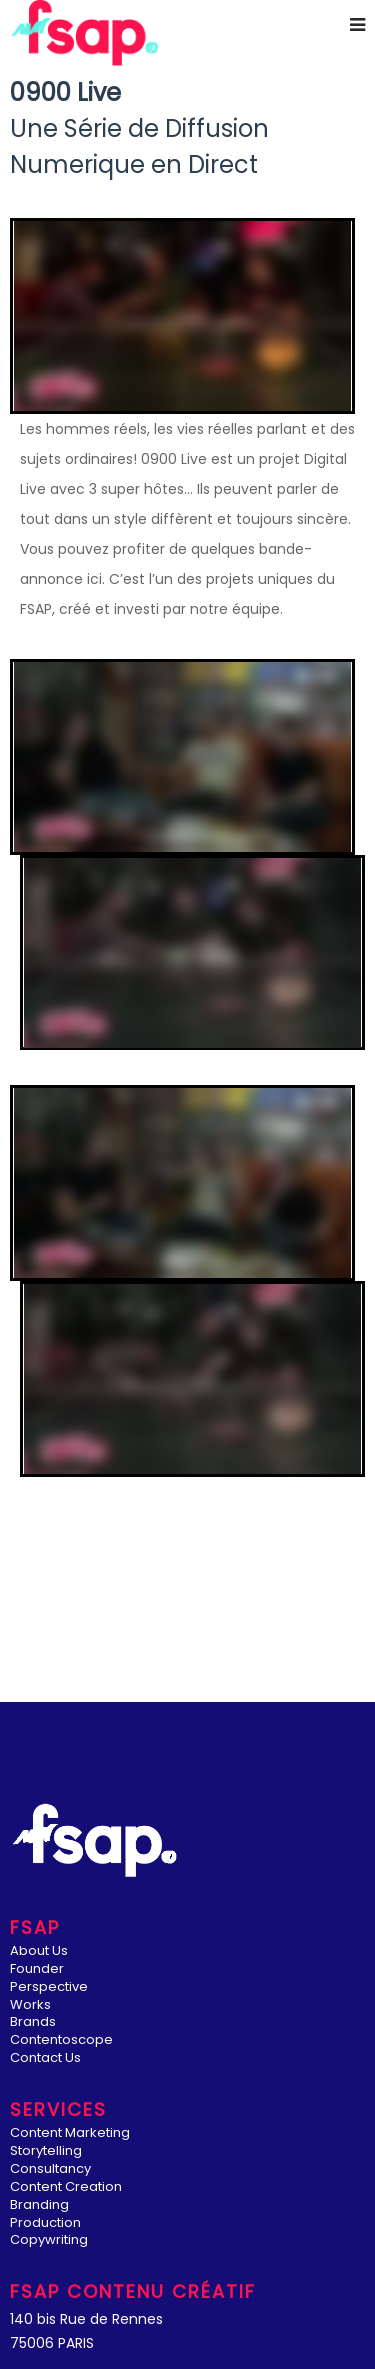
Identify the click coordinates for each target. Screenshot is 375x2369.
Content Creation (66, 2187)
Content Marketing (70, 2133)
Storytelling (46, 2151)
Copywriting (49, 2240)
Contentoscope (61, 2040)
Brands (33, 2022)
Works (30, 2005)
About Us (39, 1951)
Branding (39, 2205)
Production (45, 2223)
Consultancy (50, 2169)
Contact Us (45, 2058)
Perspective (49, 1987)
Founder (37, 1969)
